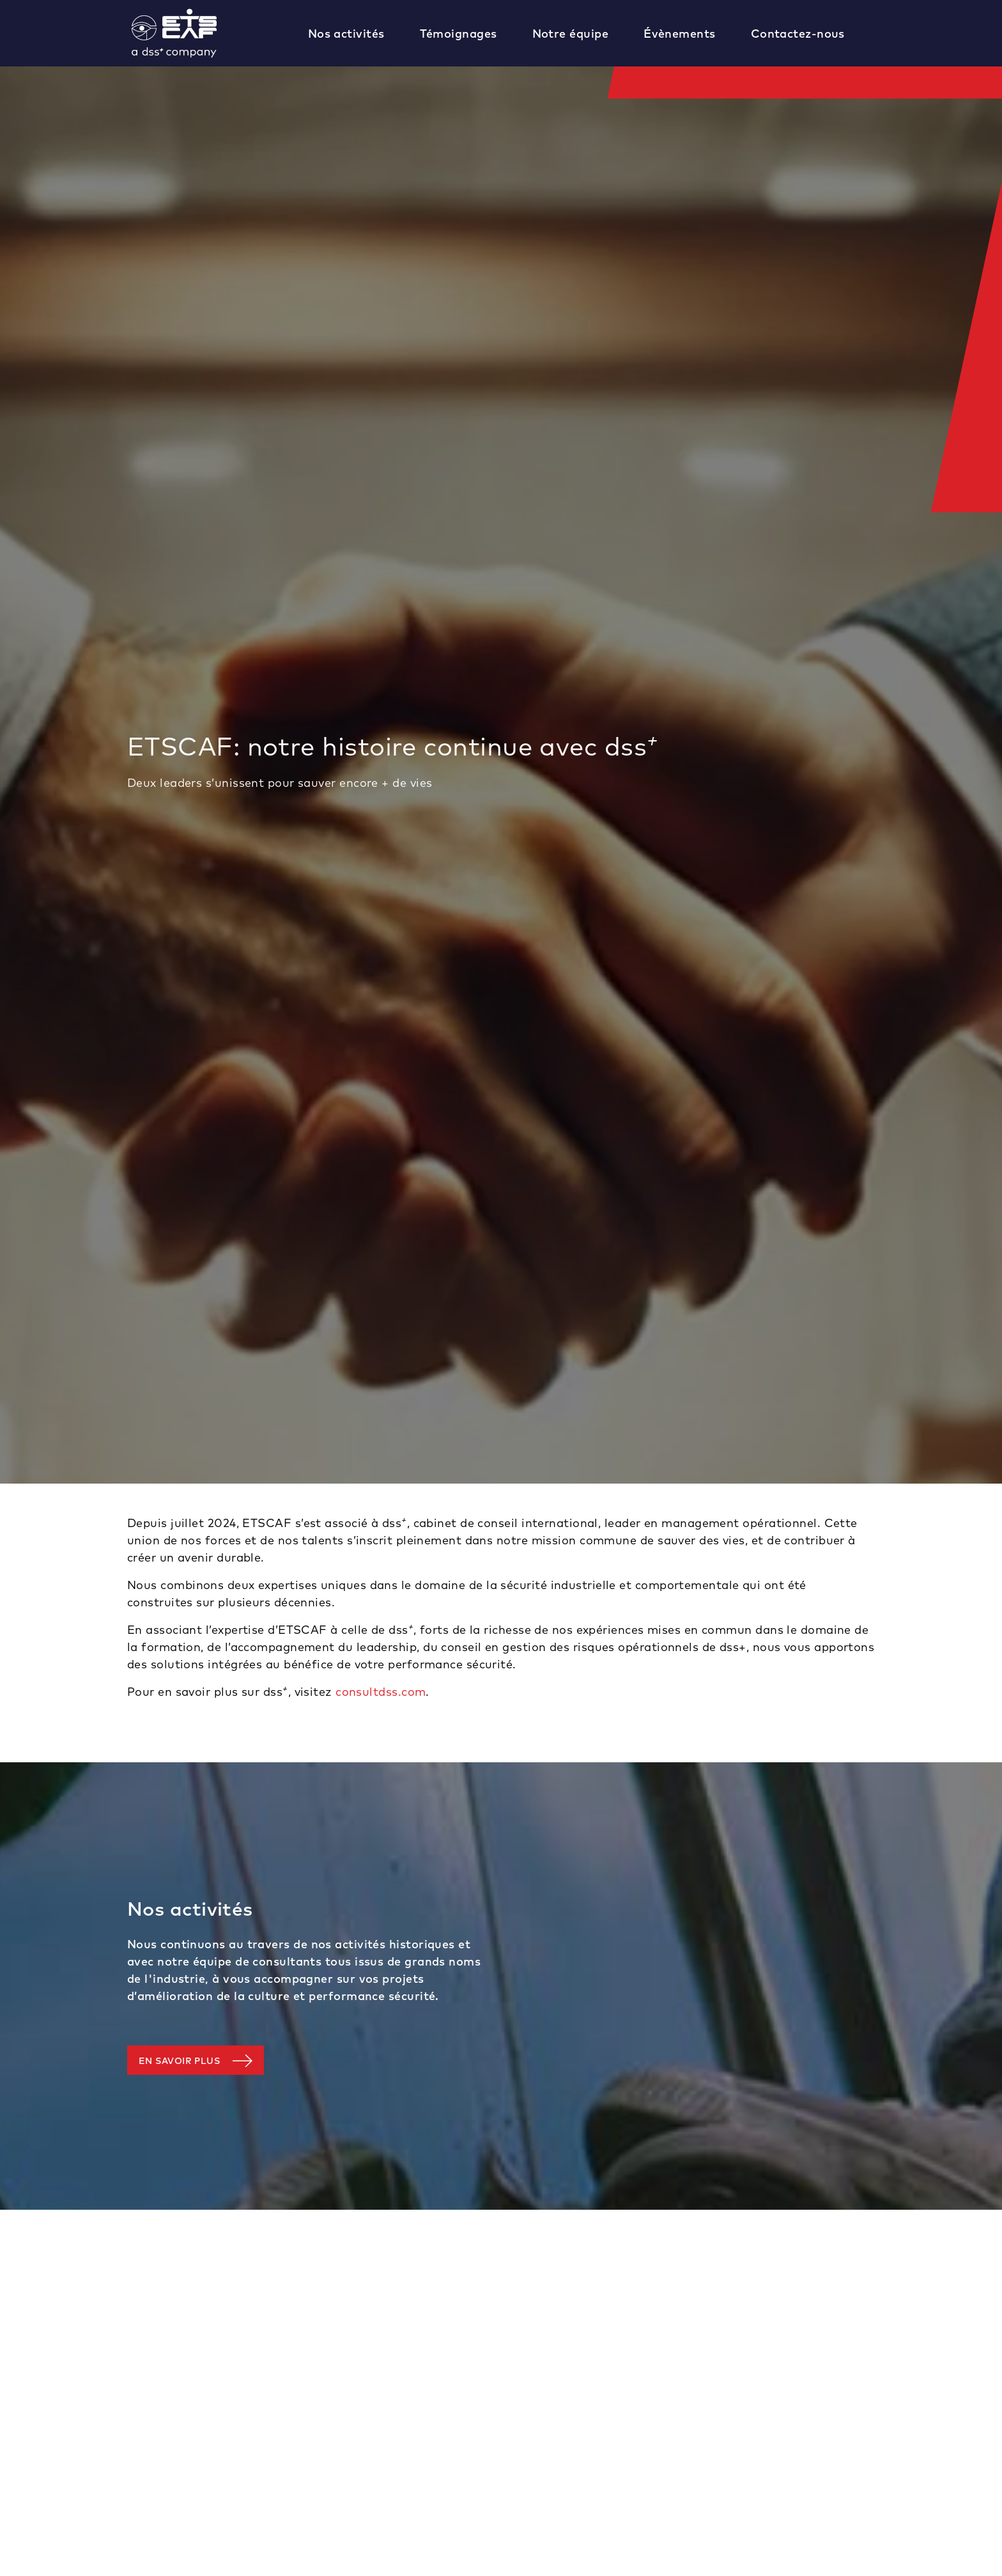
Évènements (680, 33)
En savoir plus (179, 2061)
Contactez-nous (798, 33)
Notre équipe (570, 33)
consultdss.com (380, 1691)
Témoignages (458, 33)
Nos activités (346, 33)
